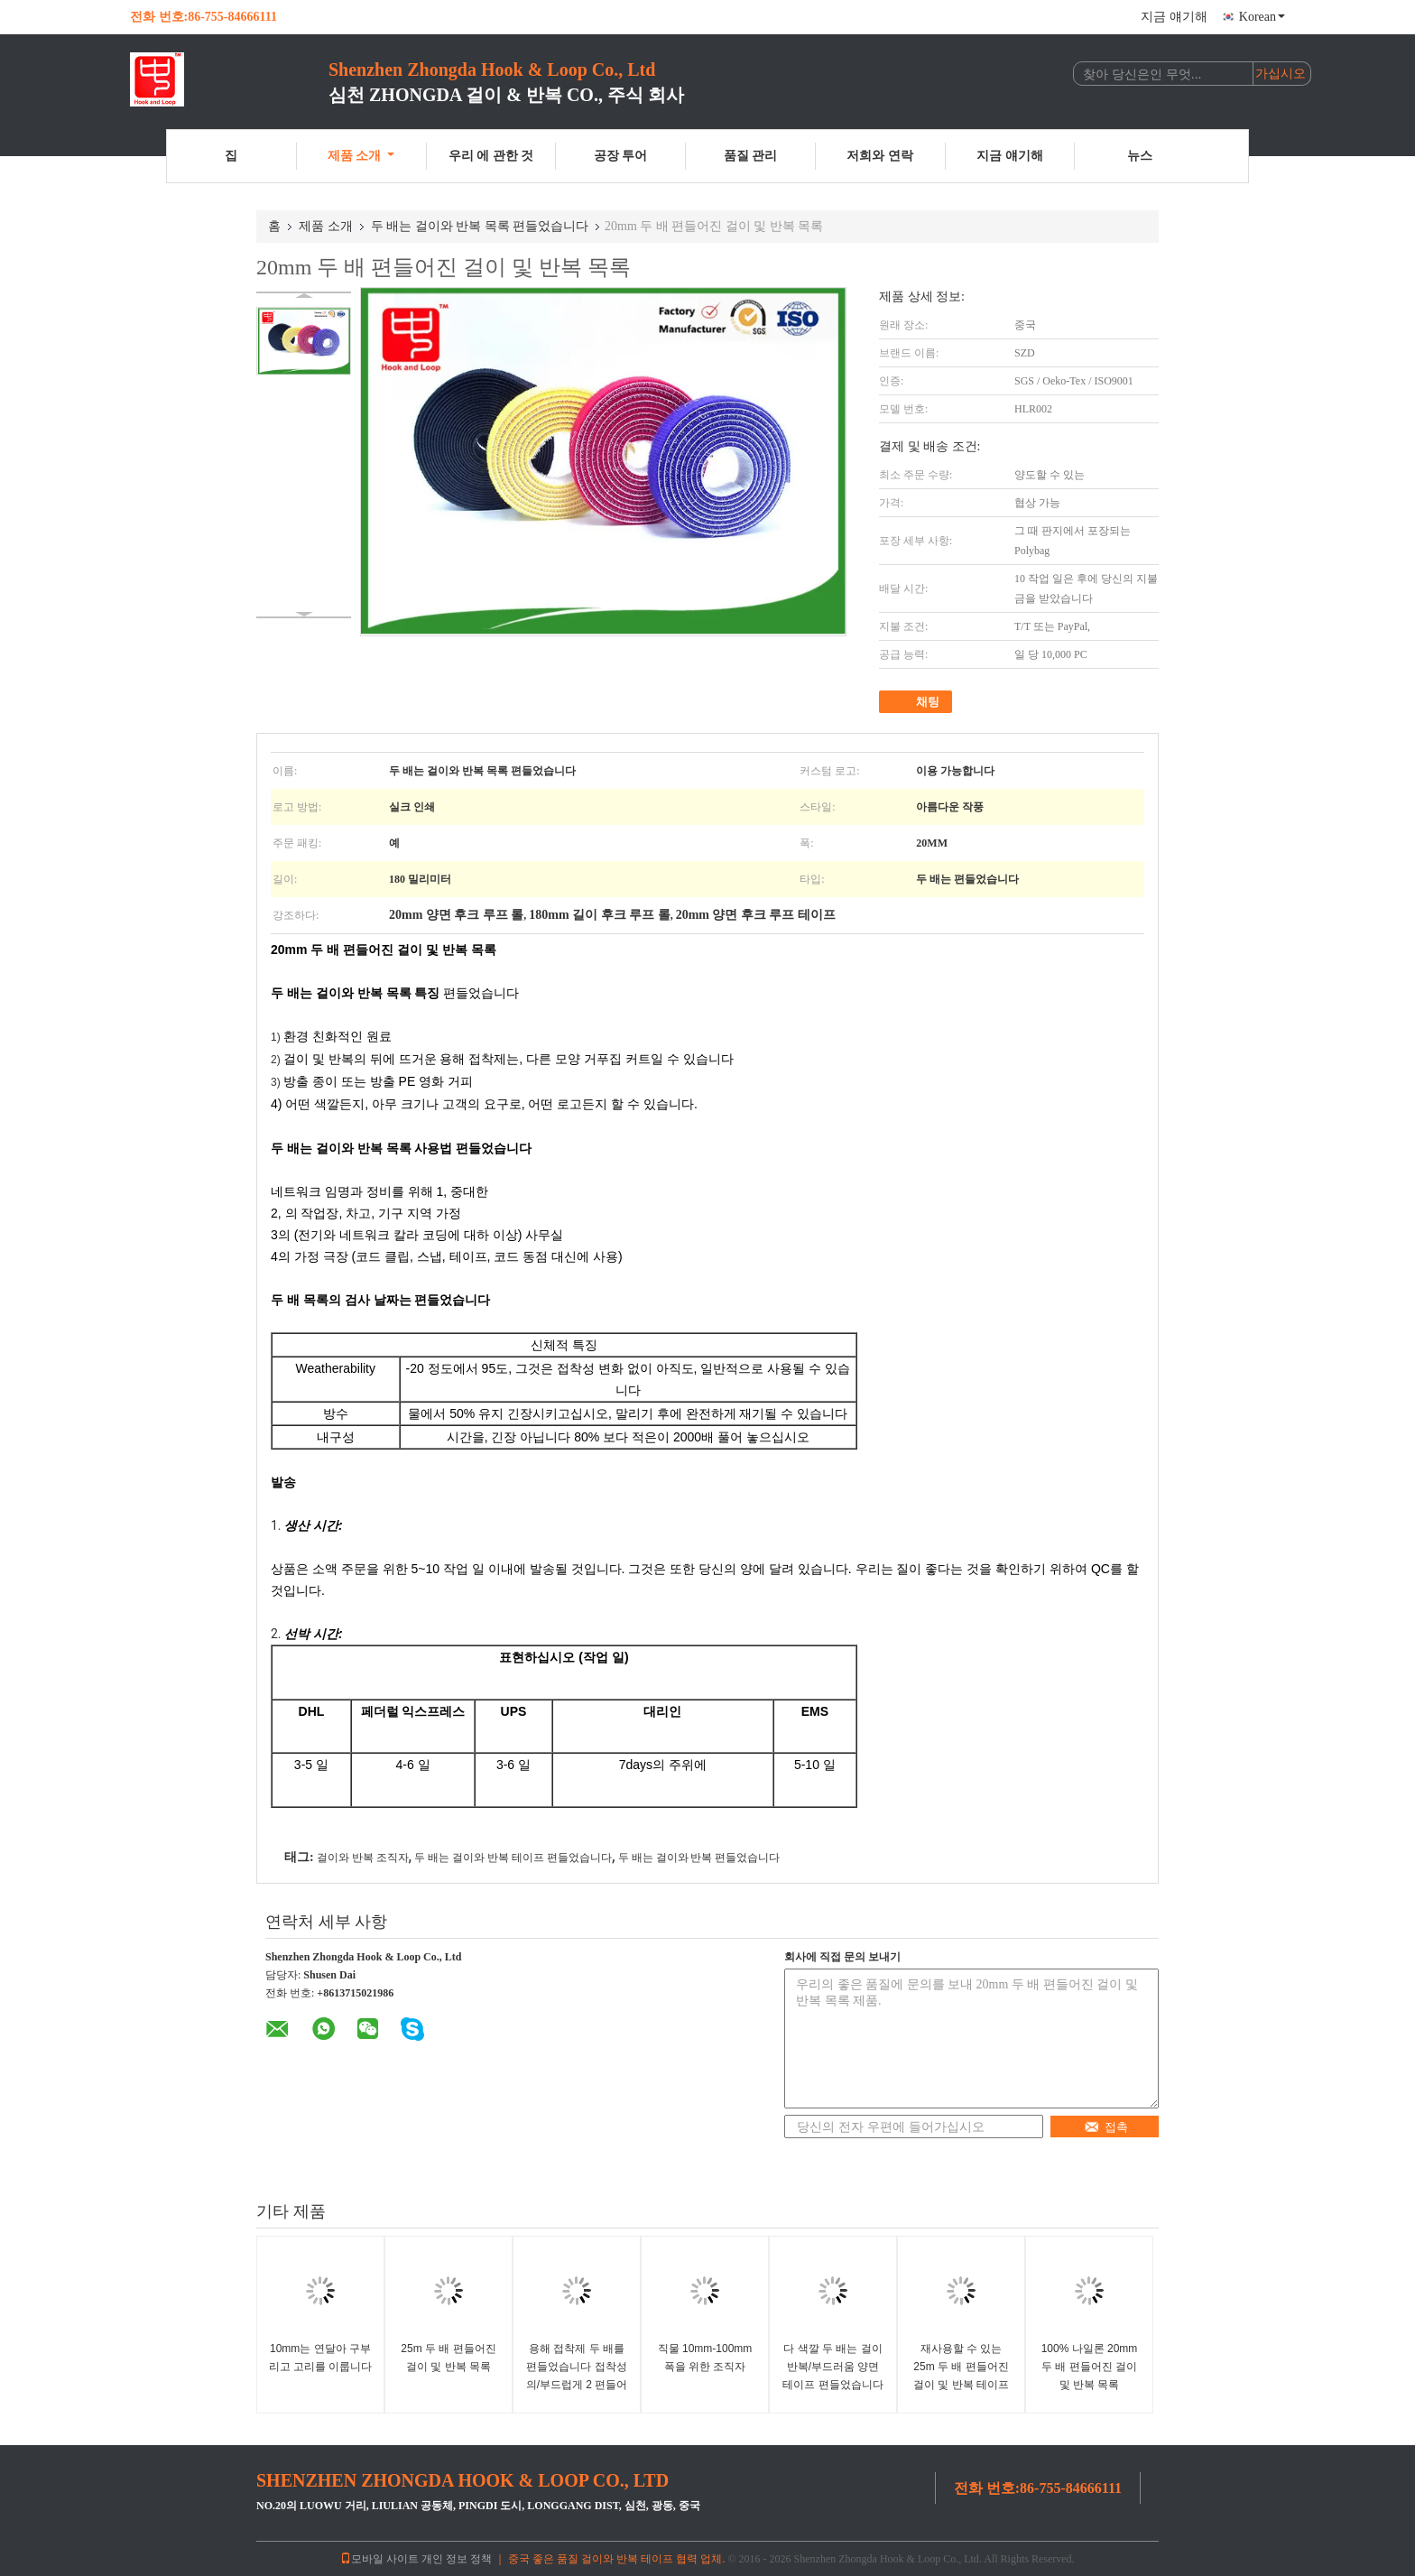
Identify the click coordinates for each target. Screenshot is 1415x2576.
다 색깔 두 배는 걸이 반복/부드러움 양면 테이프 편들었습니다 (832, 2366)
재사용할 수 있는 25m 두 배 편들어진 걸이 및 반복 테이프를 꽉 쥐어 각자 (961, 2375)
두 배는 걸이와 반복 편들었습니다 (699, 1857)
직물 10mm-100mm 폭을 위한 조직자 (705, 2357)
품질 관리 (751, 155)
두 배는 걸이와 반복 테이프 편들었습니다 (513, 1857)
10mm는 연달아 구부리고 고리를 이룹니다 (321, 2357)
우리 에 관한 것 (491, 155)
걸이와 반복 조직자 (363, 1857)
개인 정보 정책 (456, 2559)
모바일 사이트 (379, 2559)
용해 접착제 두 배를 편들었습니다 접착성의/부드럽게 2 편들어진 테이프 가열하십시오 (577, 2384)
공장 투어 (621, 155)
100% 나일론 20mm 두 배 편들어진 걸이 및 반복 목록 (1089, 2366)
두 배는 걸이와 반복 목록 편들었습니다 (480, 226)
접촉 (1106, 2127)
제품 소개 (361, 155)
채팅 (917, 702)
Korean (1262, 16)
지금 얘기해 (1174, 16)
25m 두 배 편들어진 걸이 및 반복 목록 (448, 2357)
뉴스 (1139, 155)
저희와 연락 (879, 155)
